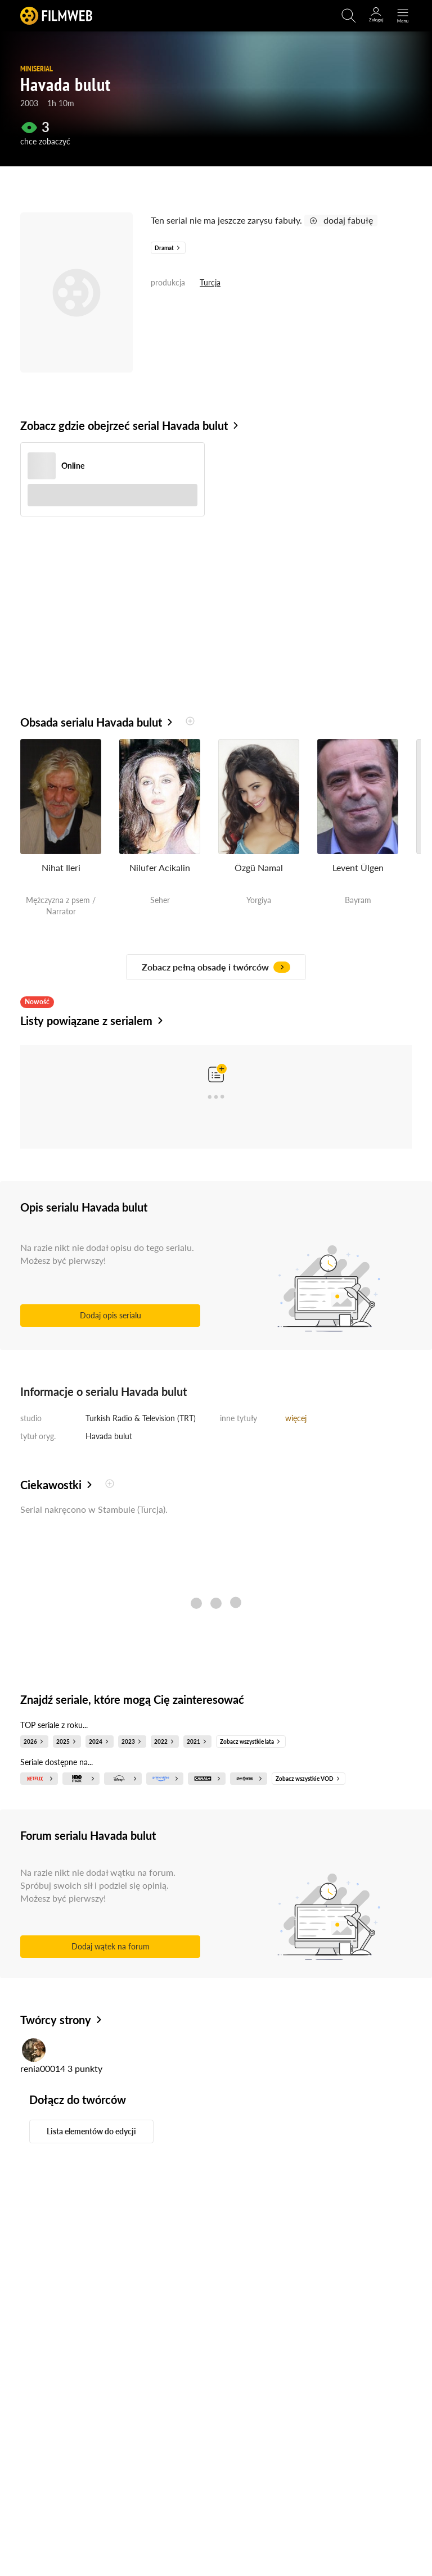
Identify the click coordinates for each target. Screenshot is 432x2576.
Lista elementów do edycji (91, 2131)
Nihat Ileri (61, 867)
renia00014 (42, 2068)
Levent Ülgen (358, 867)
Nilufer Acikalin (159, 867)
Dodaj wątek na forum (110, 1946)
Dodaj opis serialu (110, 1315)
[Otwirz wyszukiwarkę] (349, 16)
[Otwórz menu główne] (403, 16)
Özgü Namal (259, 867)
